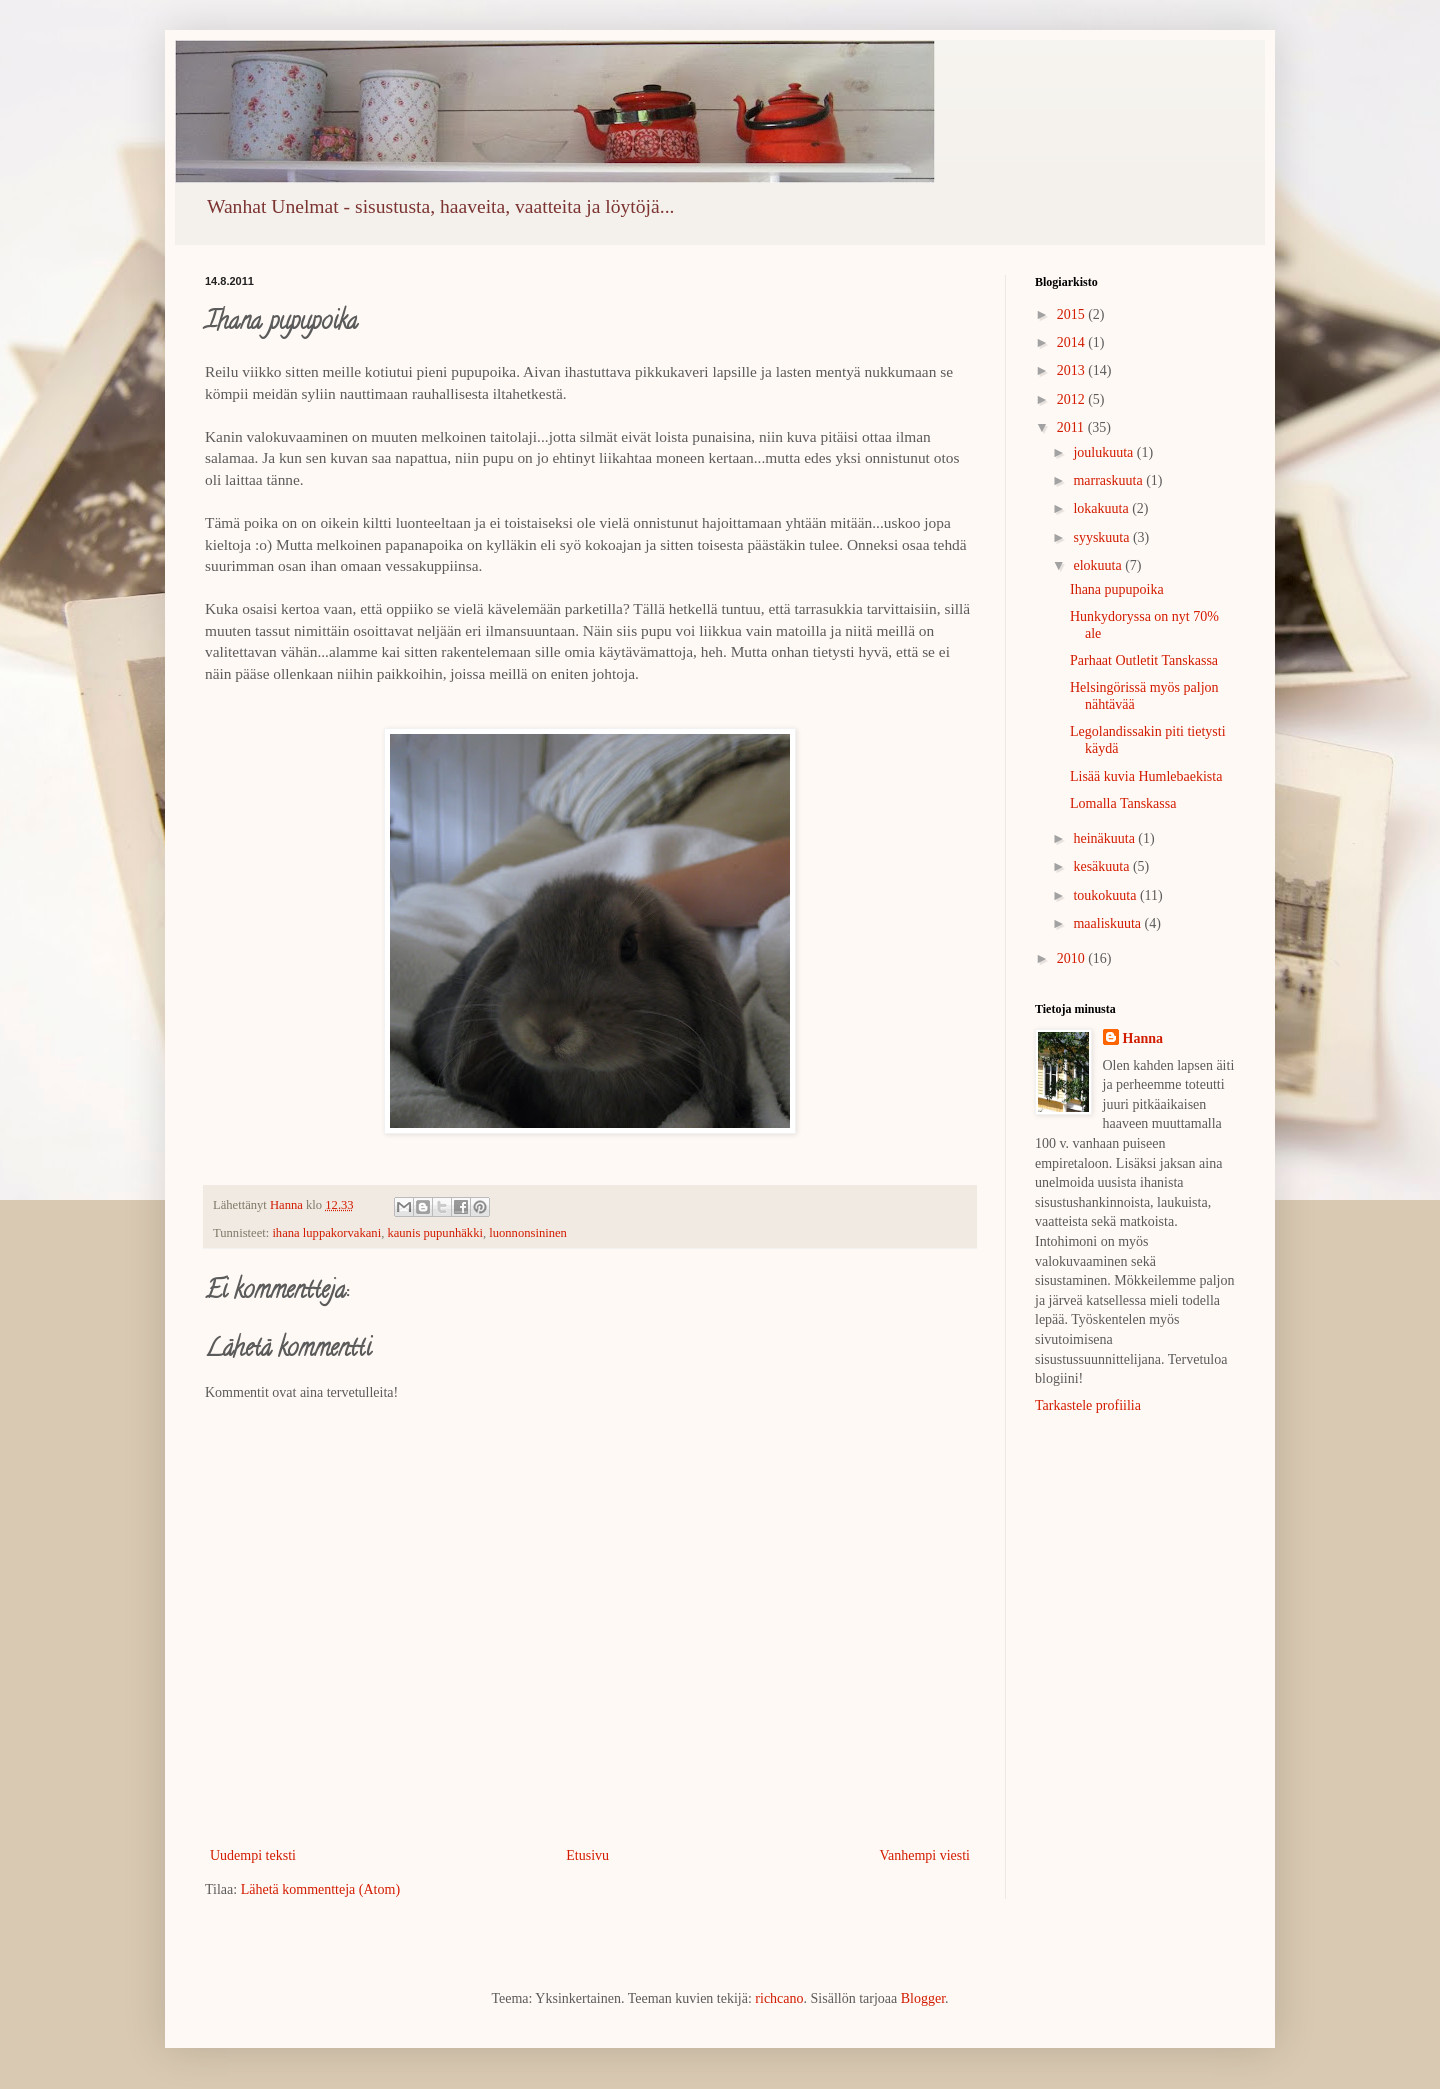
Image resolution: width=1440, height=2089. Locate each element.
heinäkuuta (1105, 838)
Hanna (1143, 1038)
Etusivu (587, 1855)
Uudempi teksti (253, 1855)
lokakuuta (1102, 508)
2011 (1072, 427)
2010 (1073, 958)
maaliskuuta (1108, 923)
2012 (1073, 399)
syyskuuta (1103, 537)
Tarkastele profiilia (1088, 1405)
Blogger (923, 1998)
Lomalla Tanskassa (1123, 803)
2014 (1073, 342)
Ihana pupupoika (1117, 589)
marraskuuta (1109, 480)
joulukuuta (1104, 452)
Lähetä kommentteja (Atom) (320, 1889)
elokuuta (1099, 565)
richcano (779, 1998)
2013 (1073, 370)
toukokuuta (1106, 895)
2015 (1073, 314)
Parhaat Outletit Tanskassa (1144, 660)
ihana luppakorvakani (326, 1233)
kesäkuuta (1102, 866)
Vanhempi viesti (924, 1855)
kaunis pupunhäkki (435, 1233)
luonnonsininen (528, 1233)
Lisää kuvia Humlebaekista (1146, 776)
